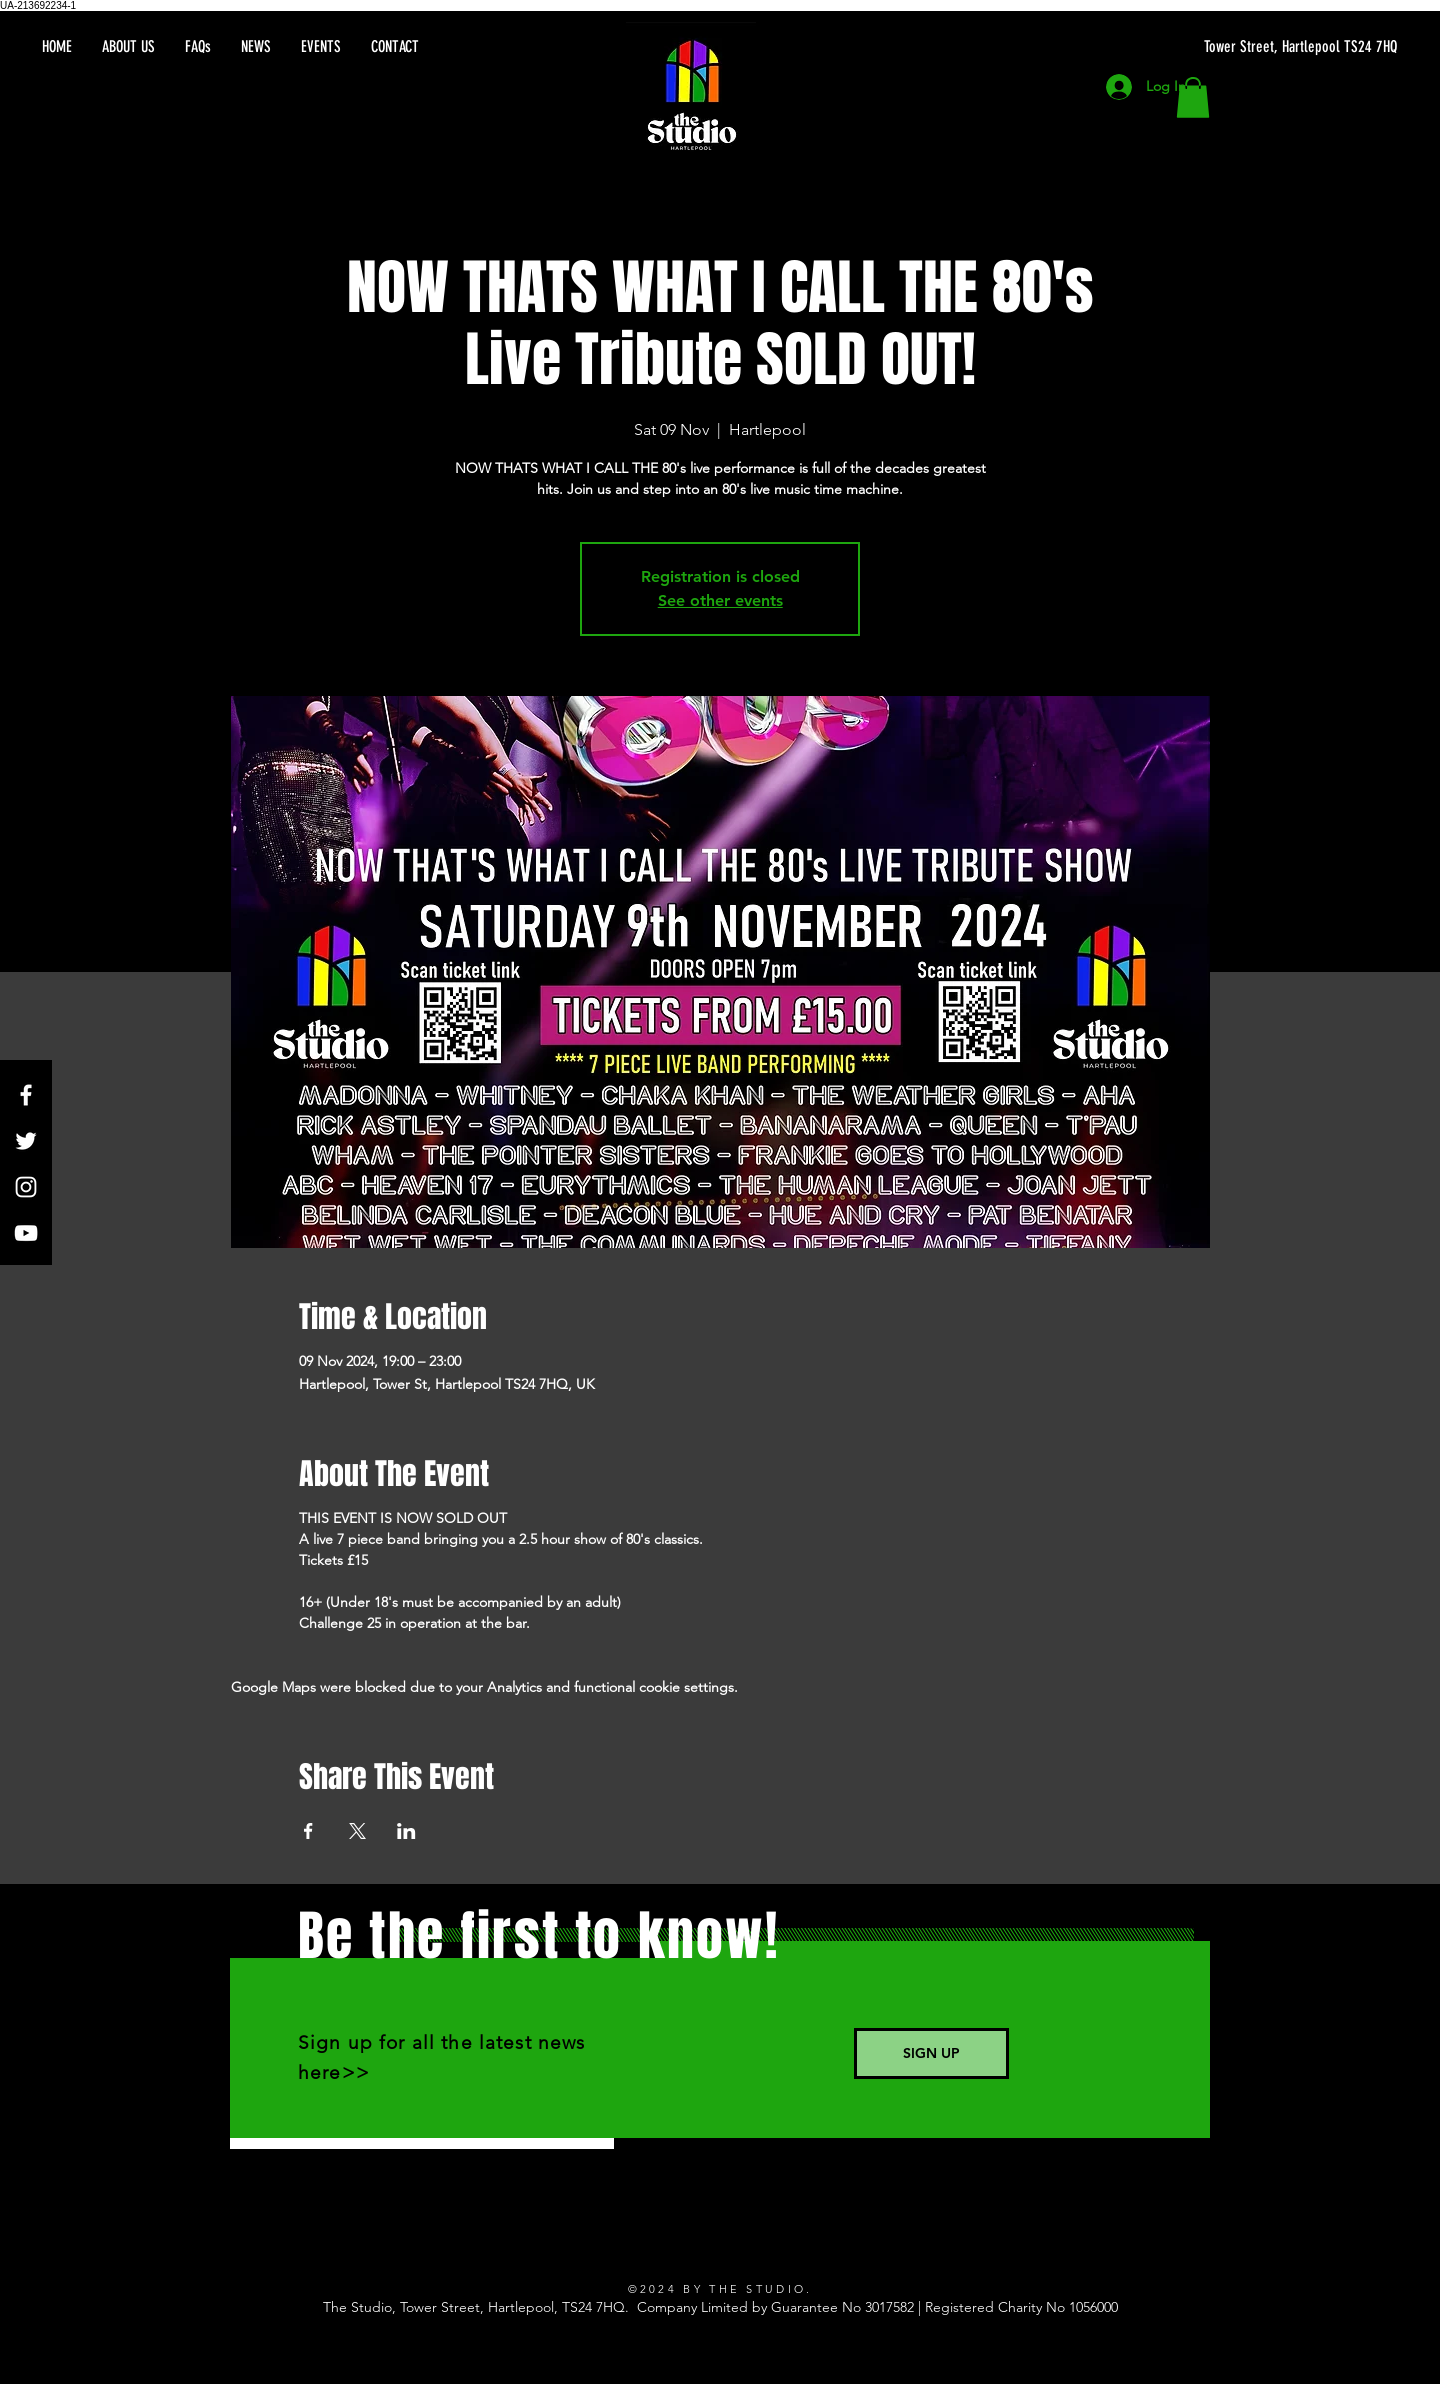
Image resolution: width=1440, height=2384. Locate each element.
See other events (720, 600)
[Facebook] (26, 1095)
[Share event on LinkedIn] (406, 1831)
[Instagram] (26, 1187)
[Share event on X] (357, 1831)
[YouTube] (26, 1233)
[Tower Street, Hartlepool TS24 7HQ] (1208, 47)
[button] (1193, 97)
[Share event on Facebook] (308, 1831)
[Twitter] (26, 1141)
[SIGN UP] (931, 2053)
